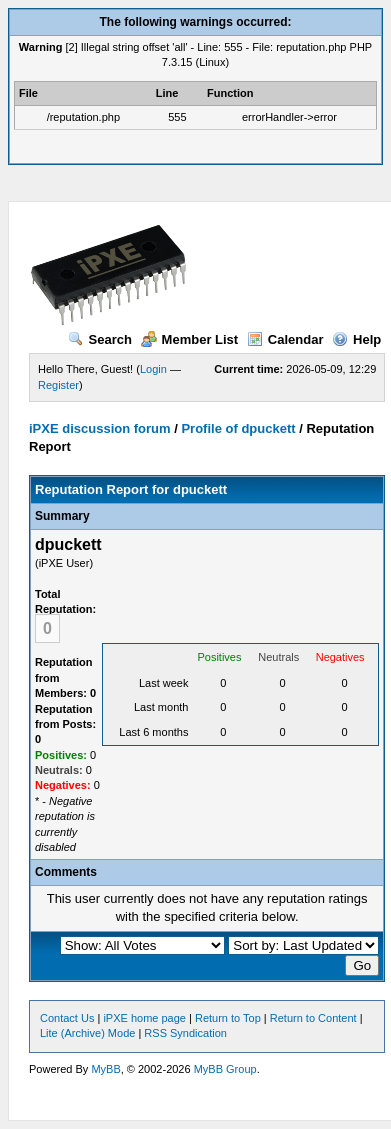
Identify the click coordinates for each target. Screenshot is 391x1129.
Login (153, 369)
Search (100, 339)
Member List (190, 339)
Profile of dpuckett (238, 428)
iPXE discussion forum (100, 428)
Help (356, 339)
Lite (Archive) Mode (87, 1033)
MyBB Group (225, 1069)
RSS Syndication (185, 1033)
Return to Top (228, 1018)
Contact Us (67, 1018)
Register (58, 385)
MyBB (105, 1069)
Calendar (285, 339)
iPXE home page (144, 1018)
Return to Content (313, 1018)
